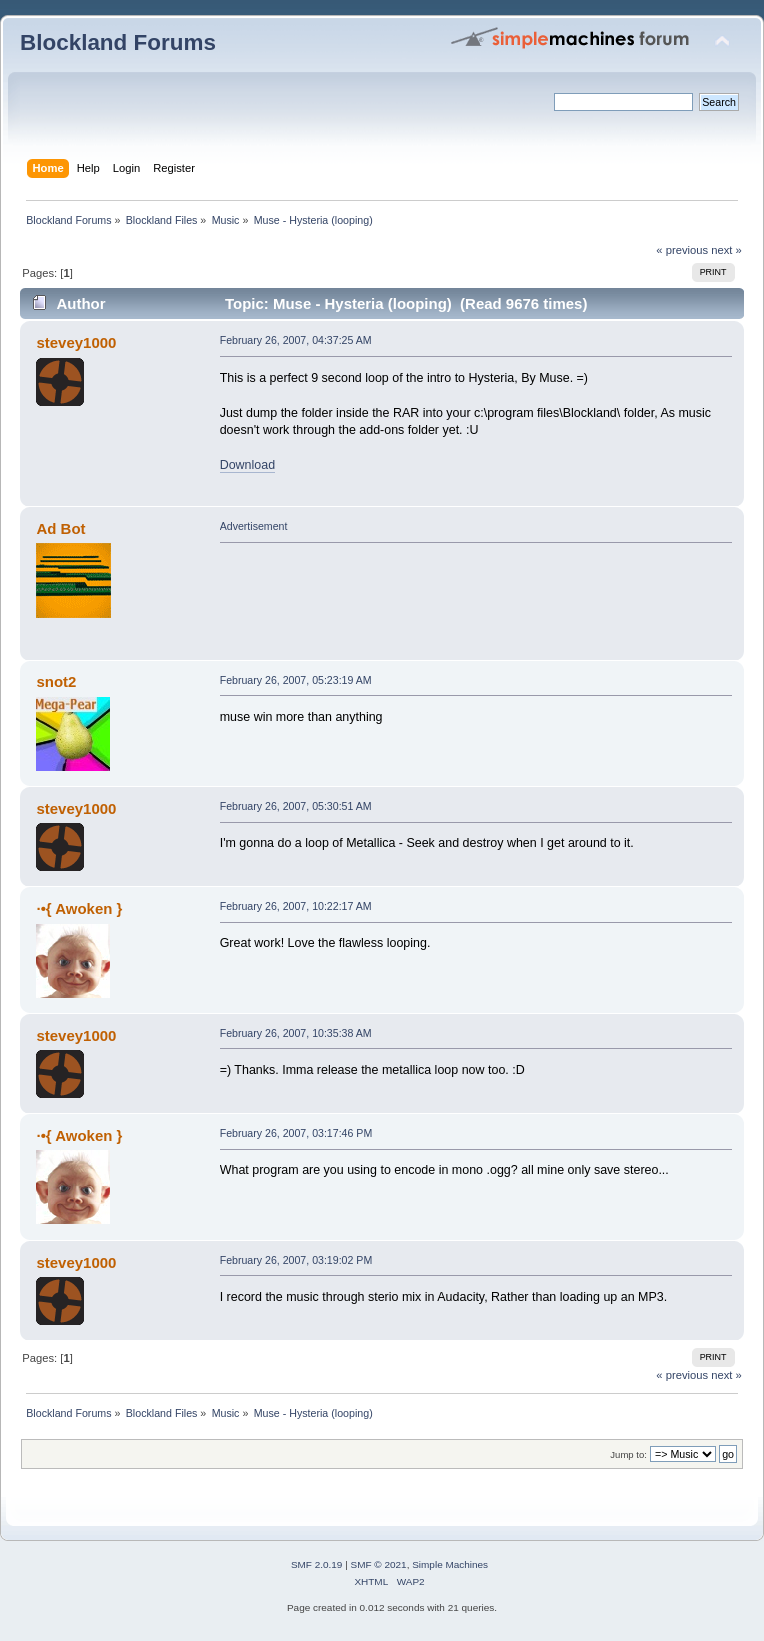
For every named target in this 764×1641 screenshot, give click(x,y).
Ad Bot (60, 528)
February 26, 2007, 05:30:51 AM (296, 806)
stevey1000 (76, 342)
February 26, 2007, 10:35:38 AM (296, 1033)
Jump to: (628, 1454)
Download (247, 465)
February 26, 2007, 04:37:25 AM (296, 340)
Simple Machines (450, 1564)
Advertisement (254, 526)
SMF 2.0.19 (317, 1564)
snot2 (56, 681)
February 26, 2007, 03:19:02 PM (296, 1260)
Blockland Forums (118, 42)
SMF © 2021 (379, 1564)
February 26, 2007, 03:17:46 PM (296, 1133)
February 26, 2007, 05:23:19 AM (296, 680)
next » (726, 250)
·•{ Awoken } (79, 908)
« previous (682, 250)
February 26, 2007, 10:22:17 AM (296, 906)
